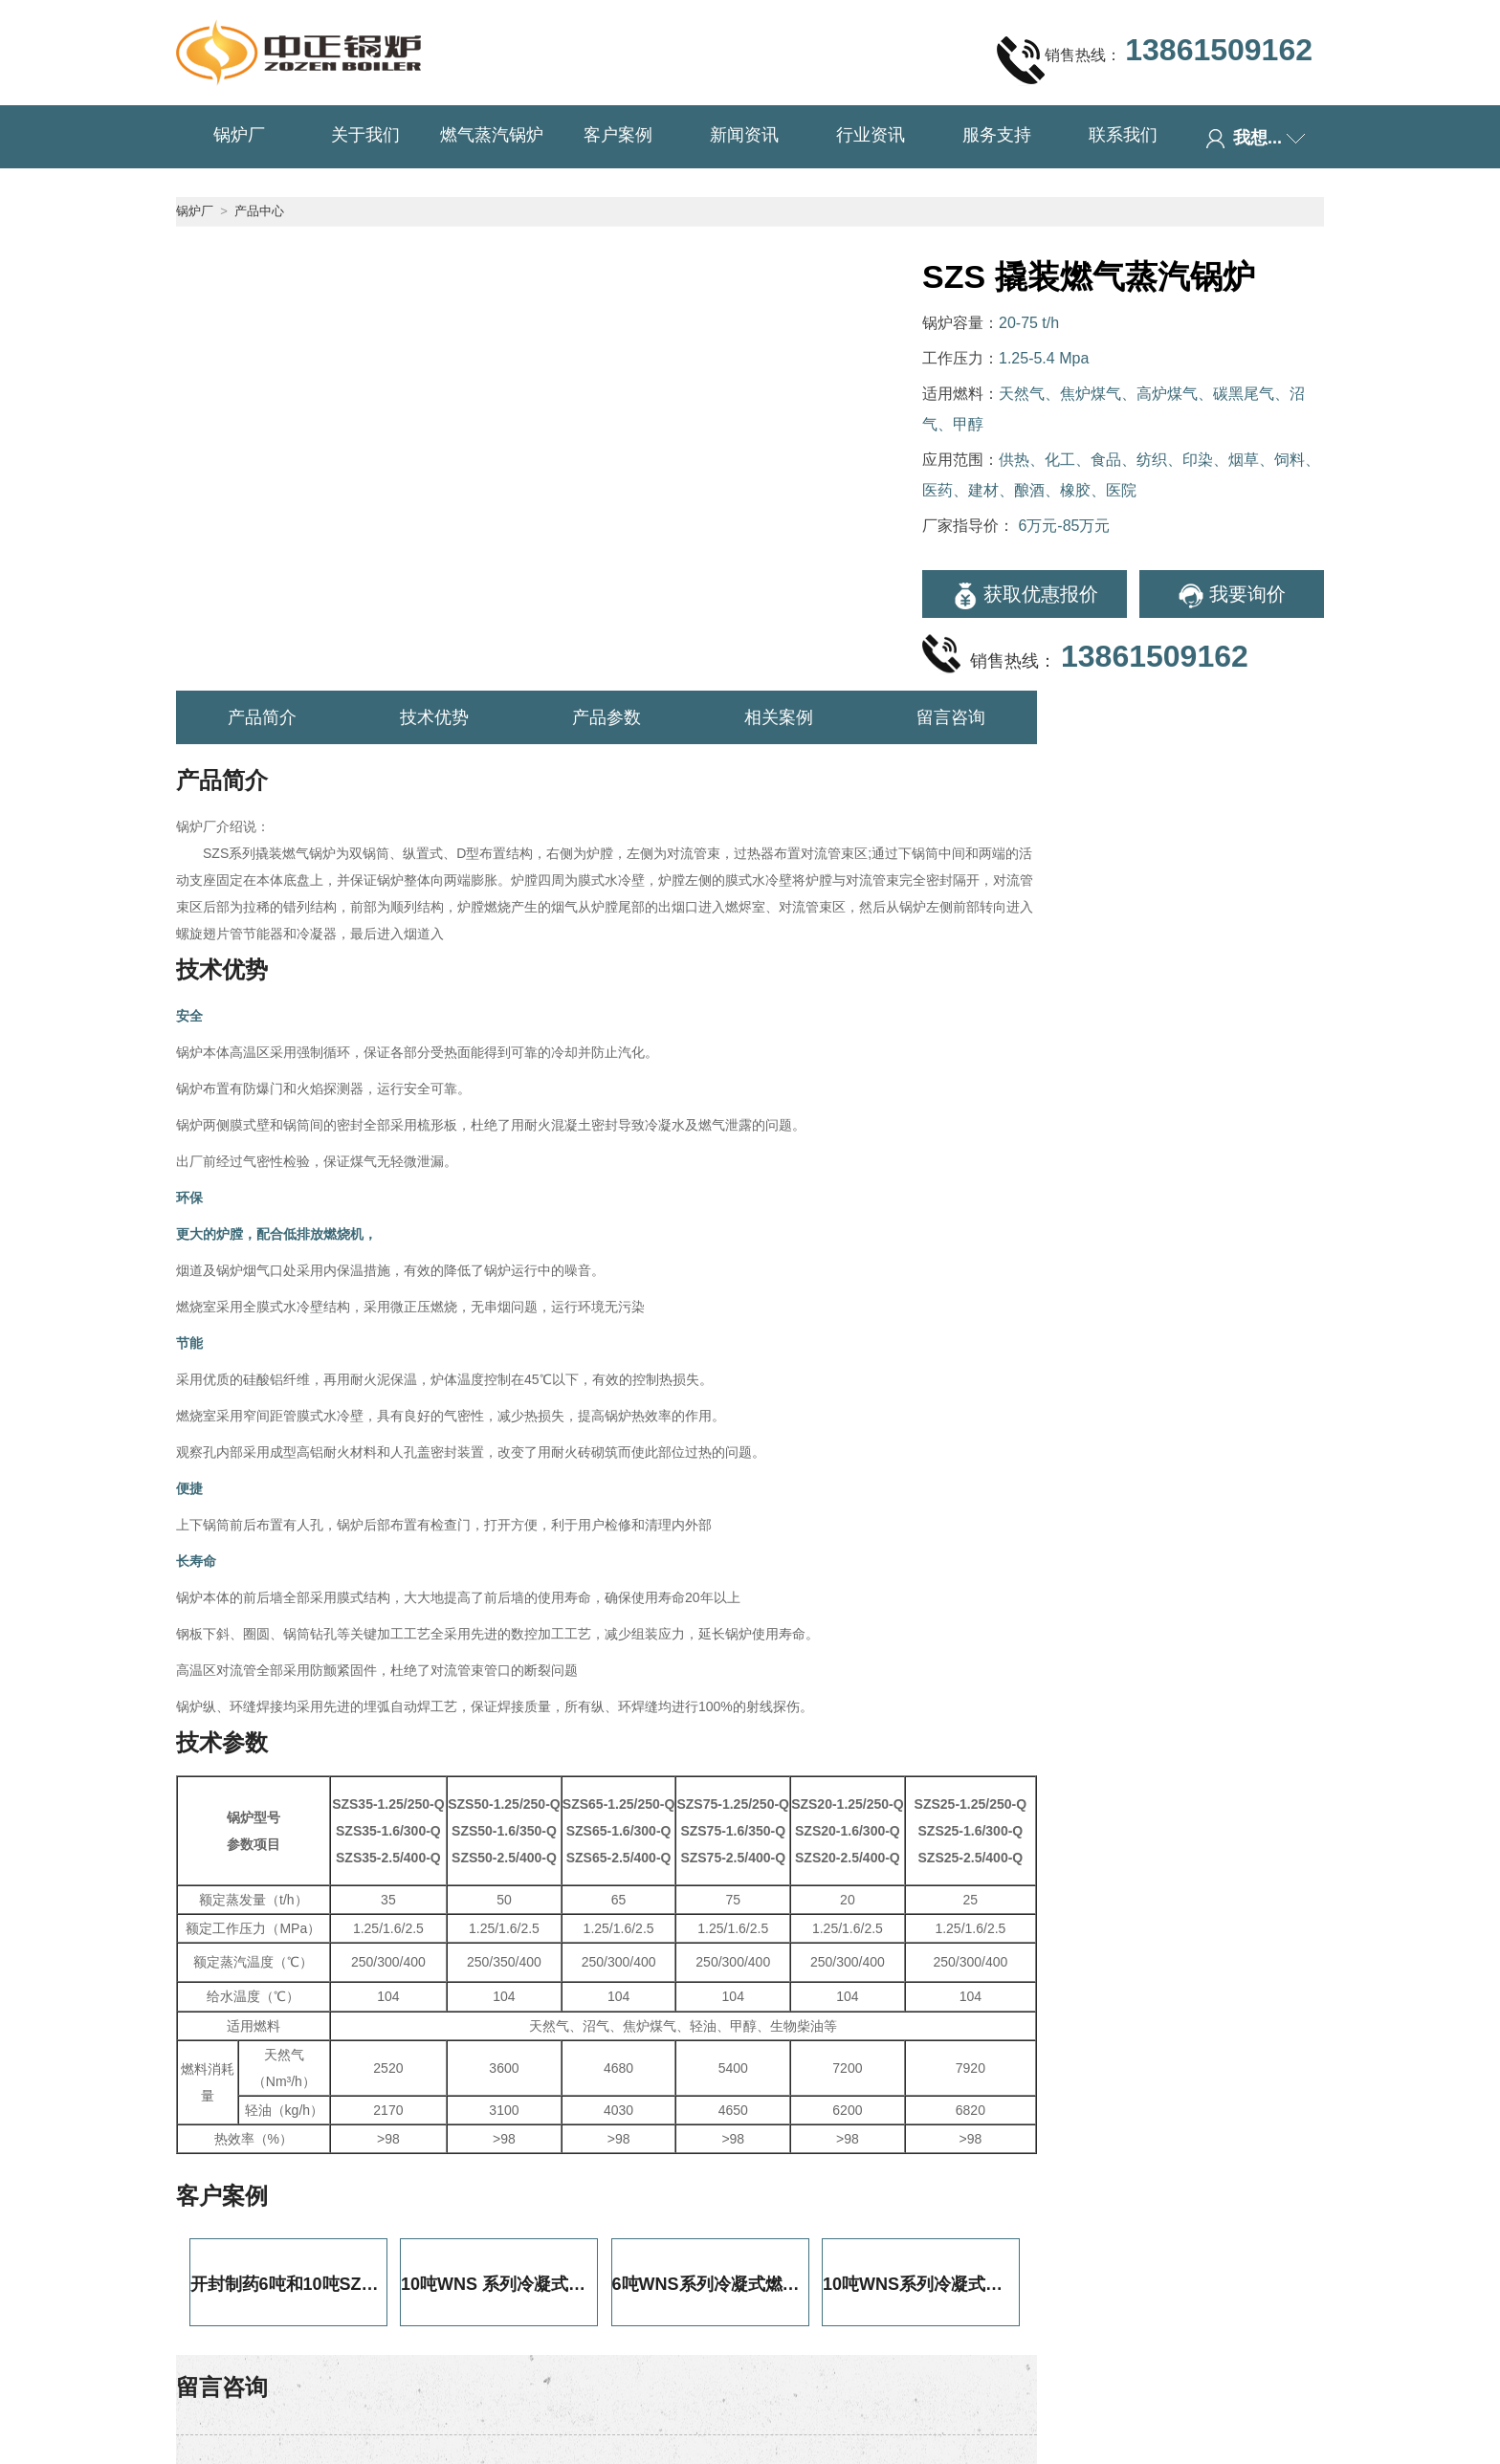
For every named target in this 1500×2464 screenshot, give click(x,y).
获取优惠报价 (1025, 596)
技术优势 (434, 717)
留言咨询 (950, 717)
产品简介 (262, 717)
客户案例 (618, 134)
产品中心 (259, 211)
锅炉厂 (239, 134)
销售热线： (1154, 59)
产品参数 (606, 717)
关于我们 (365, 134)
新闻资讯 (744, 134)
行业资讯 (870, 134)
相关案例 (778, 717)
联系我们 (1123, 134)
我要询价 (1232, 596)
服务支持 (996, 134)
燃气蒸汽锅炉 (491, 134)
